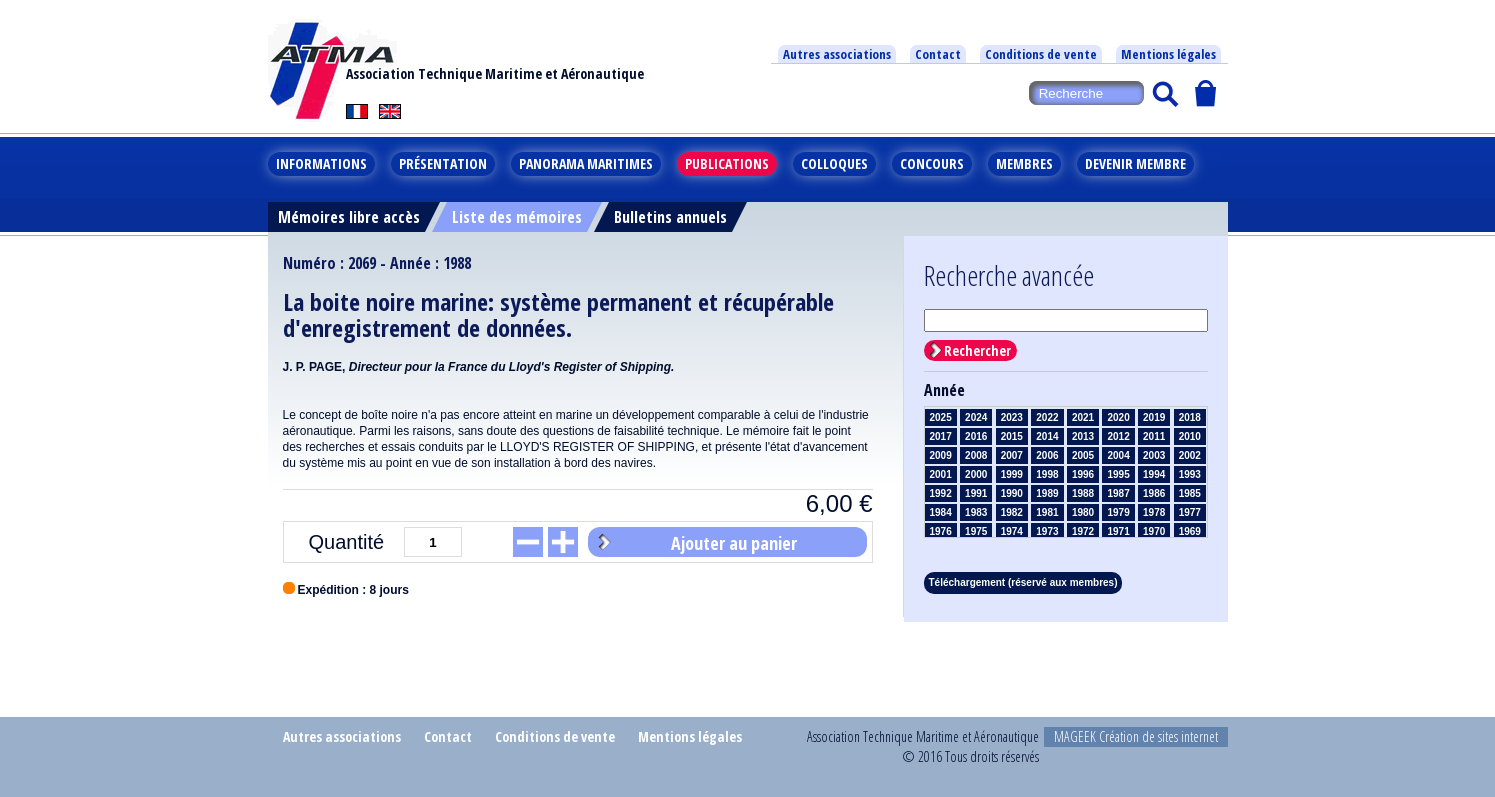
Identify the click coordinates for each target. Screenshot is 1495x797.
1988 (1083, 493)
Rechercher (977, 350)
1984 (941, 512)
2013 (1083, 436)
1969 (1190, 531)
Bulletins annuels (670, 217)
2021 (1083, 417)
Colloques (834, 163)
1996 (1083, 474)
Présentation (443, 163)
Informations (321, 163)
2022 (1047, 417)
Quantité (346, 542)
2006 (1047, 455)
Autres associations (837, 54)
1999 (1012, 474)
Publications (727, 163)
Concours (932, 163)
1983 (976, 512)
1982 (1012, 512)
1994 (1154, 474)
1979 (1118, 512)
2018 (1190, 417)
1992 (941, 493)
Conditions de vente (1041, 54)
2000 (976, 474)
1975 (976, 531)
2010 (1190, 436)
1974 (1012, 531)
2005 (1083, 455)
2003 (1154, 455)
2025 (941, 417)
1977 (1190, 512)
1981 (1047, 512)
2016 (976, 436)
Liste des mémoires (517, 217)
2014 (1047, 436)
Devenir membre (1135, 163)
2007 (1012, 455)
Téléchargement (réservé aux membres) (1023, 582)
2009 (941, 455)
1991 (976, 493)
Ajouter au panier (734, 543)
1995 (1118, 474)
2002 (1190, 455)
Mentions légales (1168, 54)
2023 (1012, 417)
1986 (1154, 493)
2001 (941, 474)
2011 (1154, 436)
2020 (1118, 417)
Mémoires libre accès (349, 217)
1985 (1190, 493)
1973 (1047, 531)
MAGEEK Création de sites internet (1136, 736)
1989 (1047, 493)
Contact (938, 54)
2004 (1118, 455)
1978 (1154, 512)
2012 (1118, 436)
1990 (1012, 493)
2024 (976, 417)
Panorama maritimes (586, 163)
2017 (941, 436)
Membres (1024, 163)
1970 (1154, 531)
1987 (1118, 493)
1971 (1118, 531)
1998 (1047, 474)
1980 (1083, 512)
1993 (1190, 474)
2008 (976, 455)
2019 (1154, 417)
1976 (941, 531)
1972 (1083, 531)
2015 (1012, 436)
